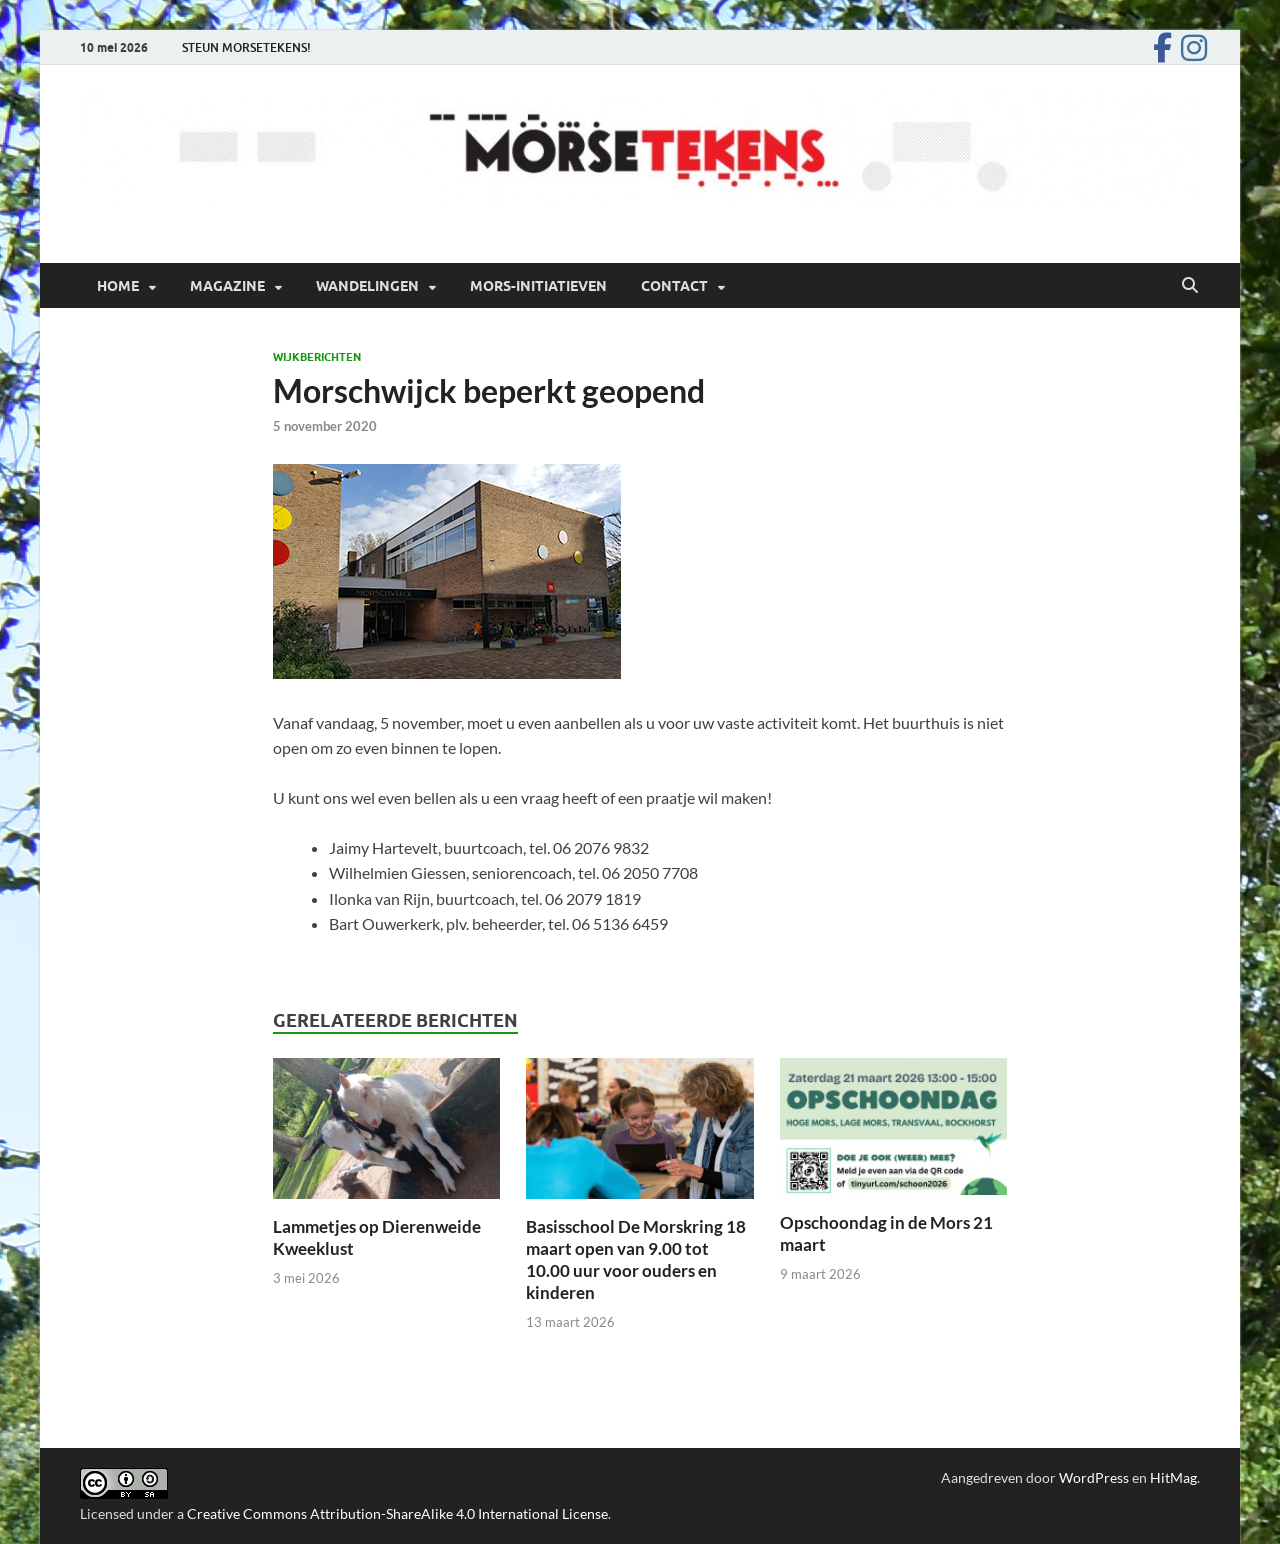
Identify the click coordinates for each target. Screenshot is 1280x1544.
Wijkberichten (317, 357)
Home (118, 286)
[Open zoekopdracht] (1190, 286)
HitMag (1173, 1477)
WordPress (1094, 1477)
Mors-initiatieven (538, 286)
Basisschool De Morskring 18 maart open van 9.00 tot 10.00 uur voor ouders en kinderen (636, 1259)
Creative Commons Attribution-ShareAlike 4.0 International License (397, 1513)
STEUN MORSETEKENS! (246, 47)
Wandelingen (367, 286)
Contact (674, 286)
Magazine (227, 286)
